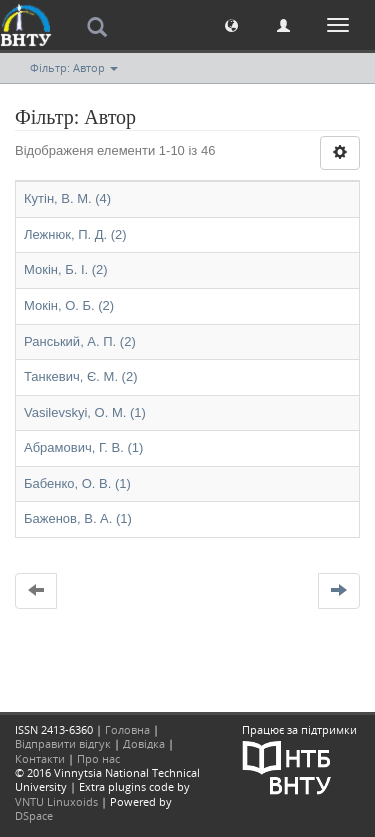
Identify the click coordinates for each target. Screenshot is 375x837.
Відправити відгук (63, 743)
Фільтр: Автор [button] (74, 67)
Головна (127, 729)
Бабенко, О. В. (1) (77, 483)
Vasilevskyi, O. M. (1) (85, 412)
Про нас (98, 758)
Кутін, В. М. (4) (67, 198)
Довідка (144, 743)
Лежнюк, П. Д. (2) (75, 234)
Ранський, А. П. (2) (80, 341)
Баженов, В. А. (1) (78, 518)
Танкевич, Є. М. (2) (81, 376)
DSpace (34, 815)
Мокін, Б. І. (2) (66, 269)
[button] (231, 24)
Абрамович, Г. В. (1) (83, 447)
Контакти (40, 758)
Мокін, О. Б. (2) (69, 305)
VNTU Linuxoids (56, 801)
